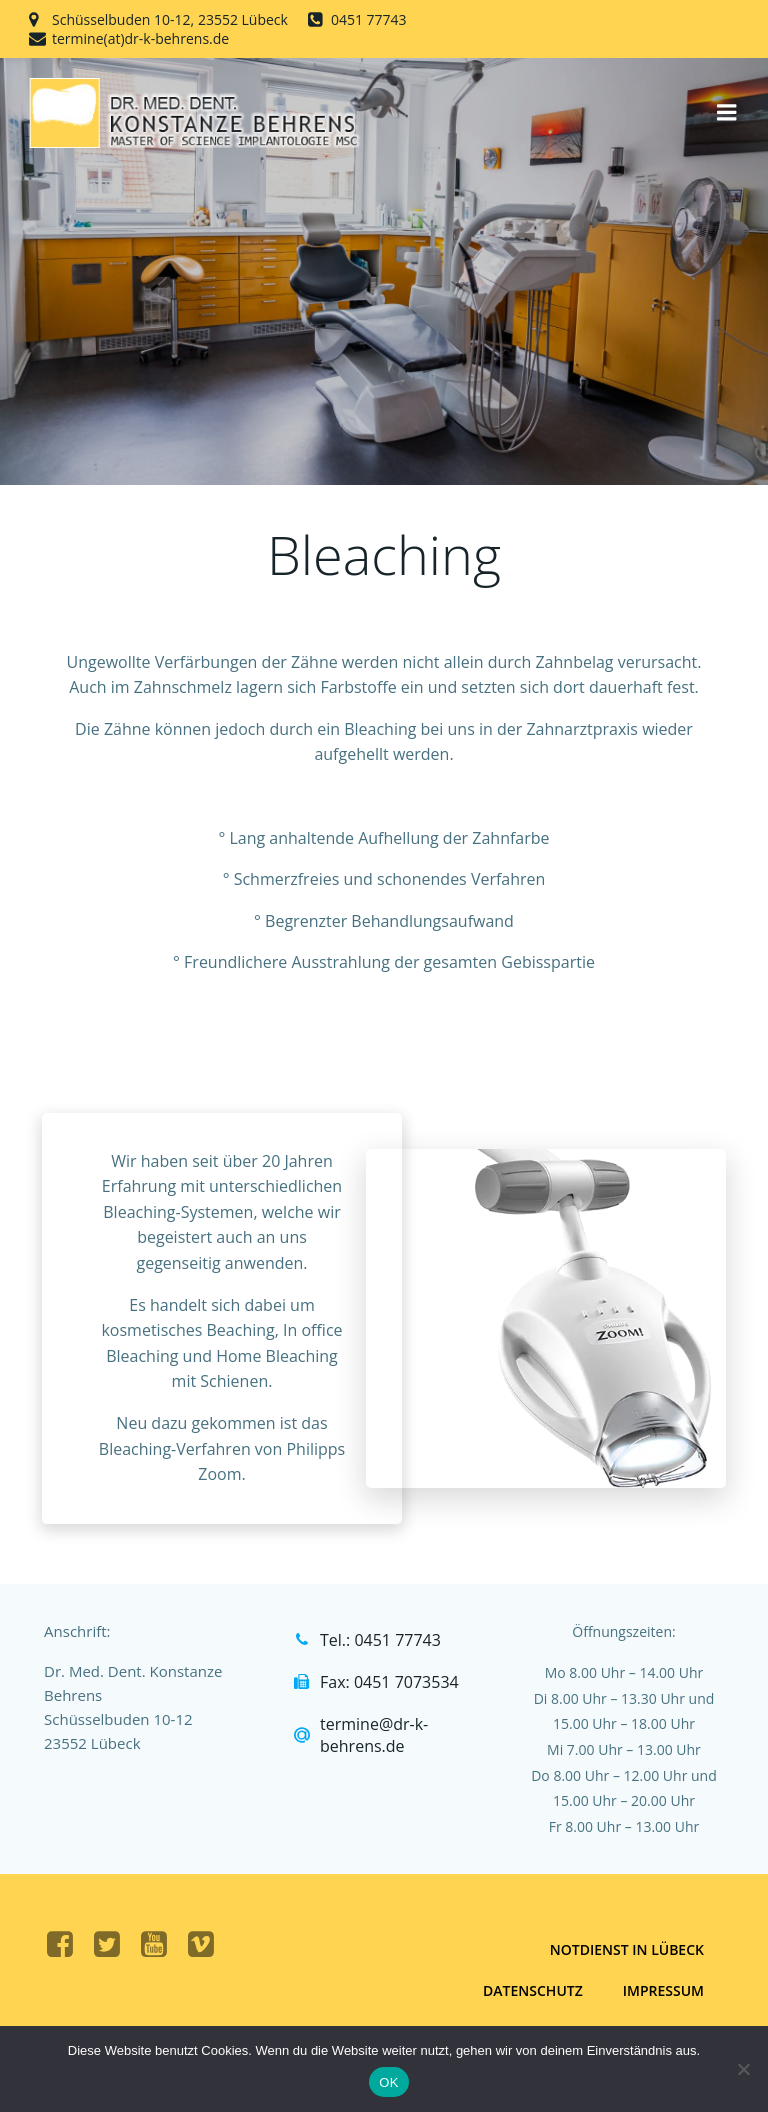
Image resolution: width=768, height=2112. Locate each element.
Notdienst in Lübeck (627, 1949)
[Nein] (743, 2069)
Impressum (663, 1990)
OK (388, 2082)
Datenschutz (533, 1990)
